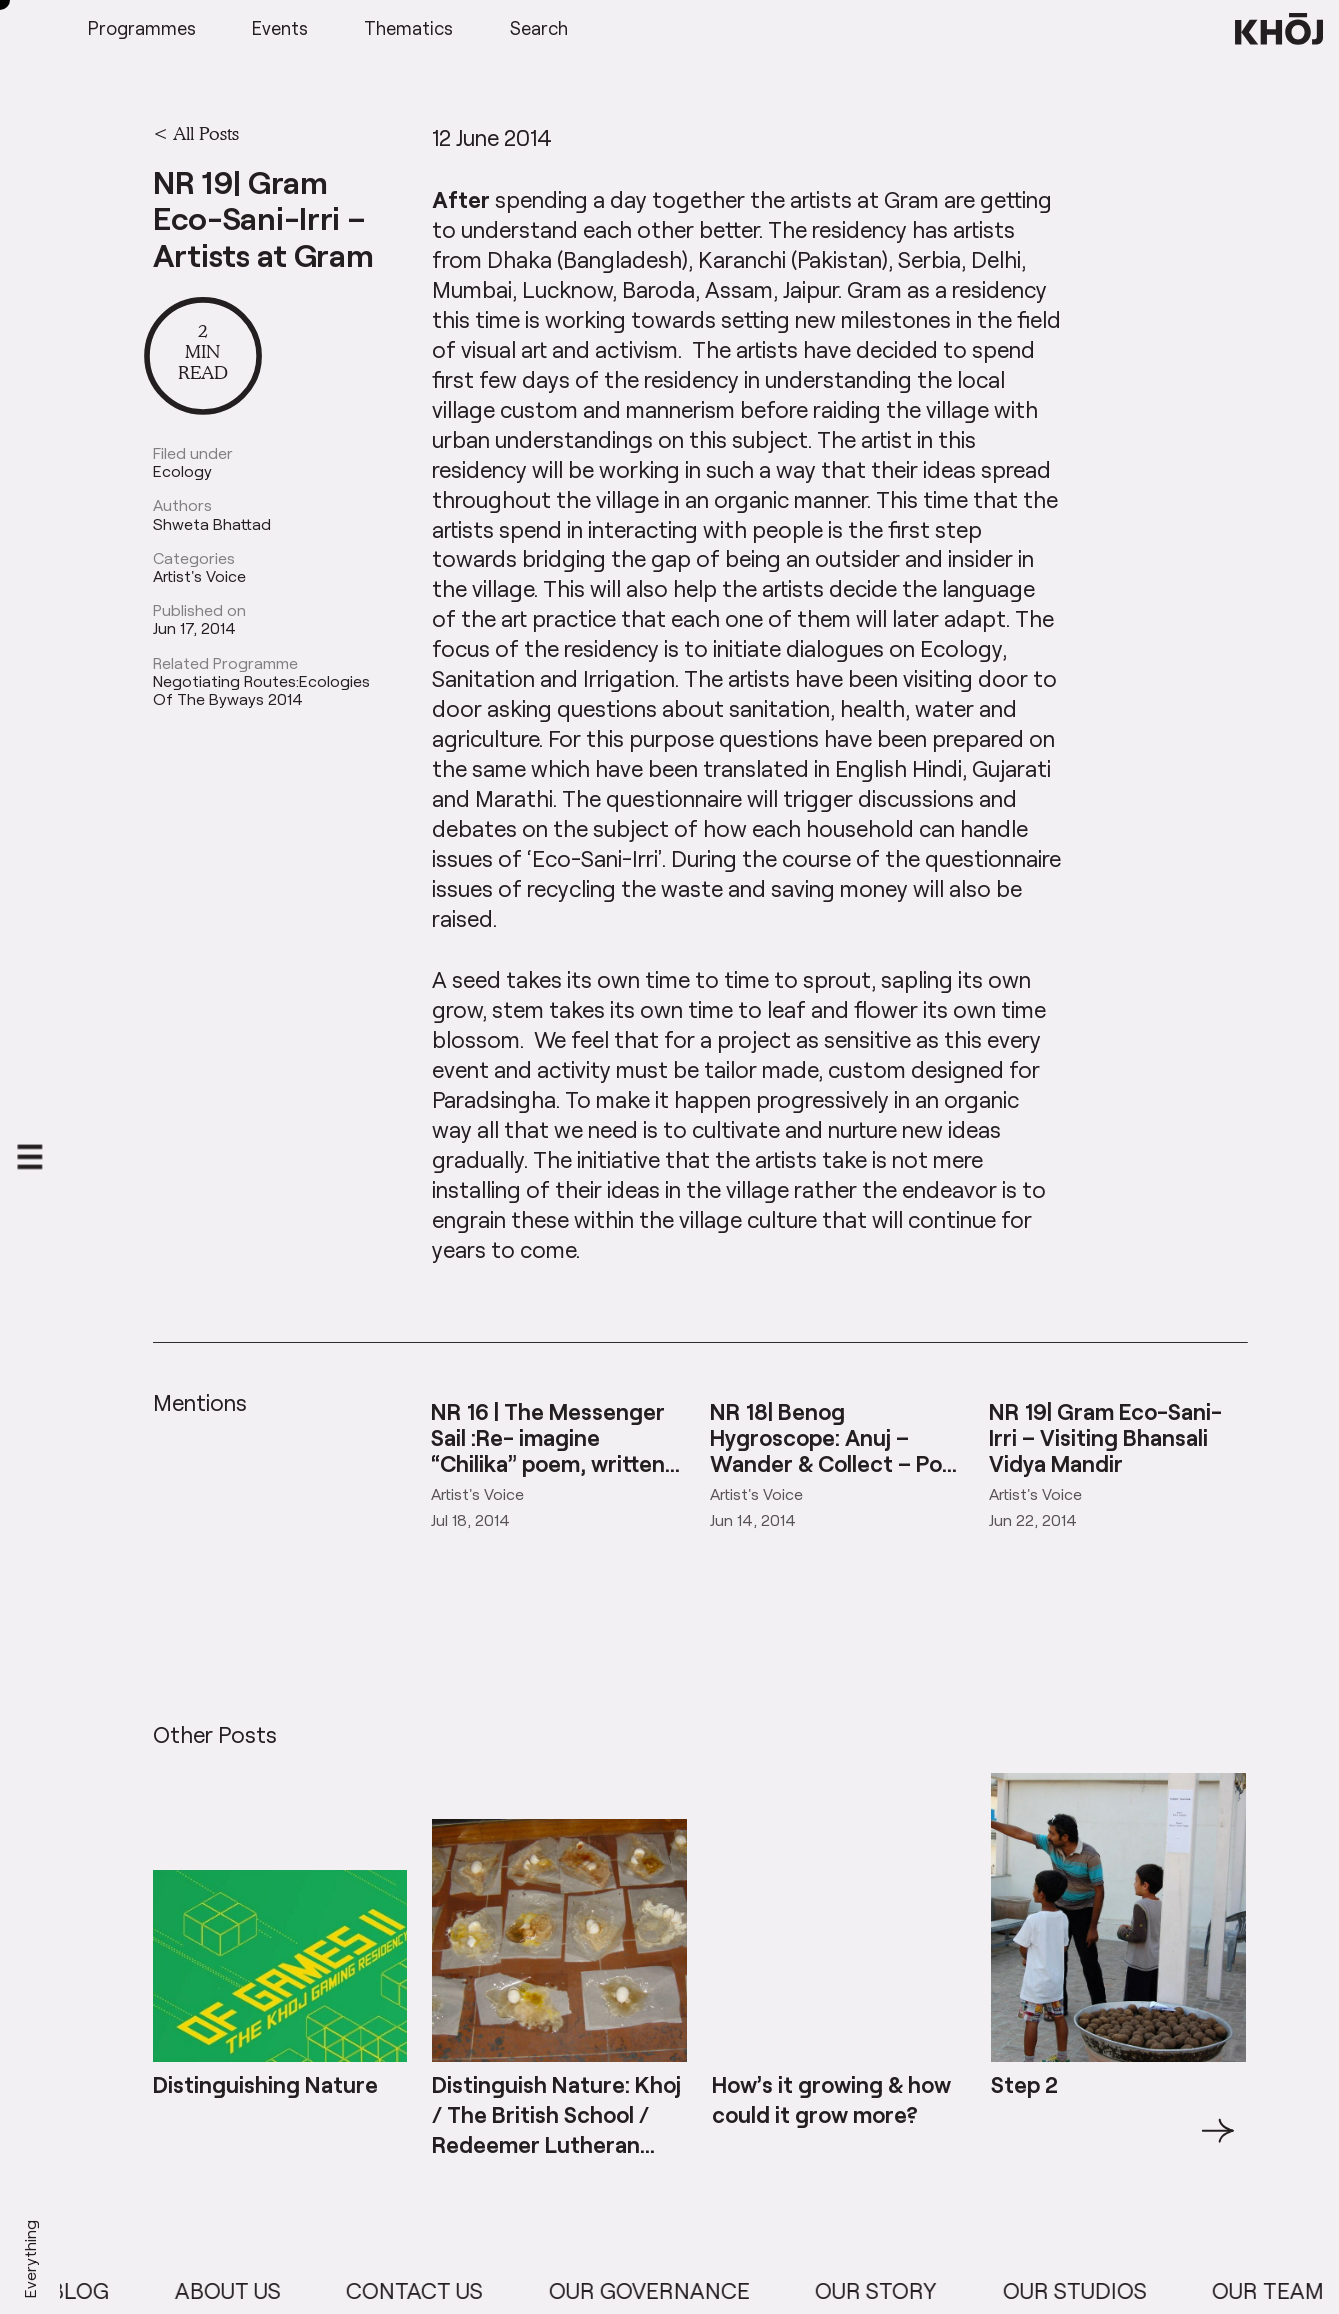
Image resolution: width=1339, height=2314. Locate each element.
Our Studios (1091, 2290)
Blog (95, 2290)
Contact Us (430, 2290)
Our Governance (665, 2290)
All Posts (206, 133)
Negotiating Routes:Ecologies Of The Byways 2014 (261, 690)
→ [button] (1218, 2176)
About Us (244, 2290)
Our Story (892, 2290)
